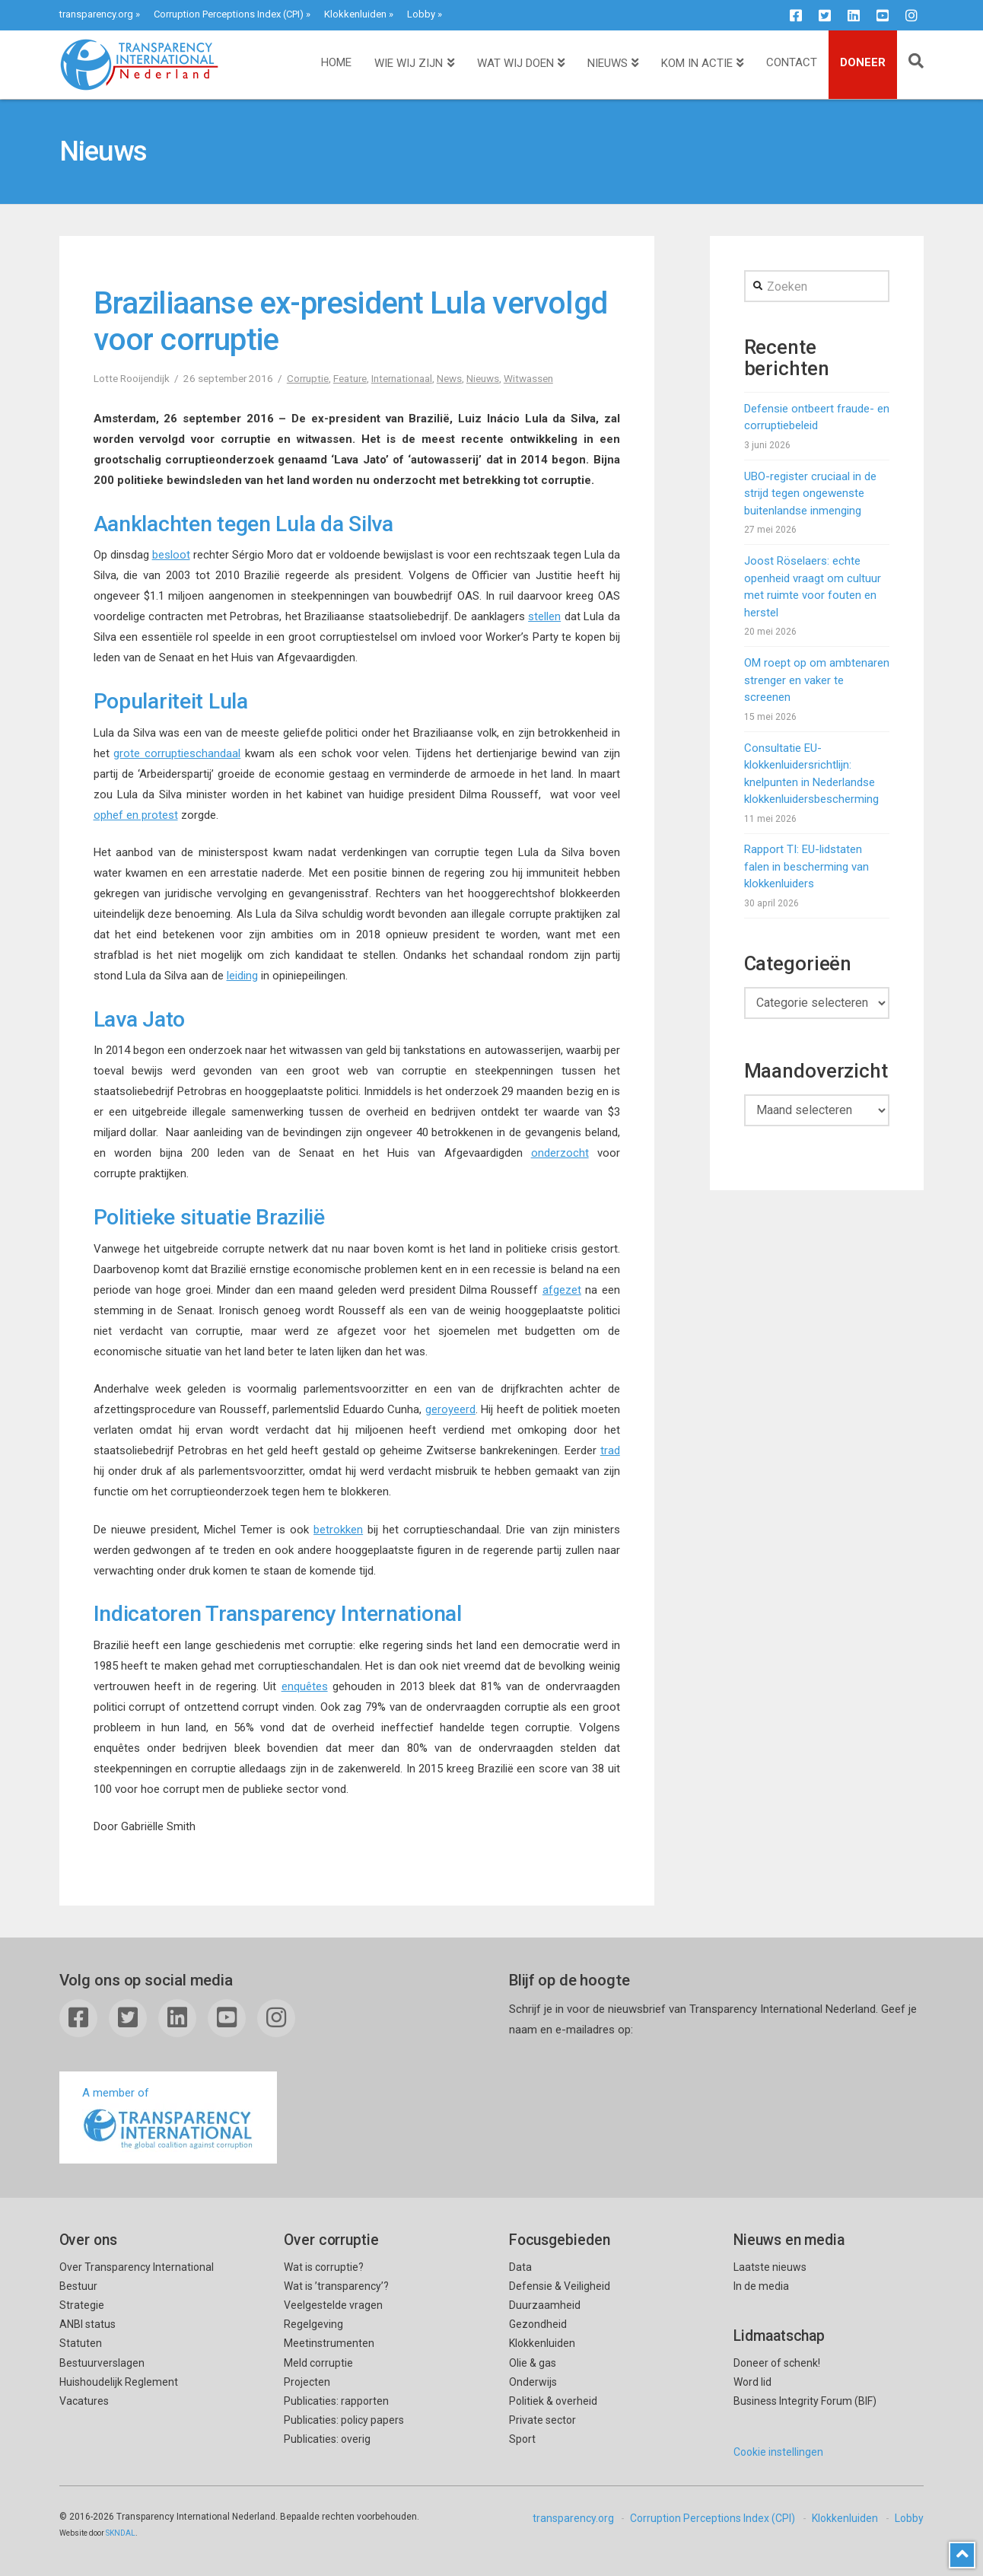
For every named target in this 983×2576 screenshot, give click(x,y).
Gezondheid (538, 2324)
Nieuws (482, 378)
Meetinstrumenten (329, 2343)
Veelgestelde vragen (333, 2305)
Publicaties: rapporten (336, 2401)
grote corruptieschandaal (176, 753)
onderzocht (560, 1153)
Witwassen (528, 378)
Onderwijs (533, 2382)
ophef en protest (136, 815)
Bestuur (78, 2286)
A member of (168, 2119)
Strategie (81, 2305)
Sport (522, 2439)
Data (520, 2267)
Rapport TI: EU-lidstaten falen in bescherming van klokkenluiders (806, 866)
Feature (350, 378)
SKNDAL (120, 2533)
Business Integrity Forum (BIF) (804, 2401)
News (449, 378)
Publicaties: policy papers (344, 2420)
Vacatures (84, 2401)
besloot (171, 555)
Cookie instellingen (778, 2452)
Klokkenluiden (355, 14)
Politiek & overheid (553, 2401)
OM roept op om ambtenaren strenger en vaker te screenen (816, 680)
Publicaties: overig (327, 2439)
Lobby (421, 14)
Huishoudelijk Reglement (118, 2382)
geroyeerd (450, 1409)
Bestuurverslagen (102, 2363)
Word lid (752, 2382)
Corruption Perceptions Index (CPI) (229, 14)
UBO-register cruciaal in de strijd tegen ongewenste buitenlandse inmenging (810, 493)
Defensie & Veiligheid (559, 2286)
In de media (761, 2286)
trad (610, 1450)
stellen (544, 616)
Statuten (80, 2343)
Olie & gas (532, 2363)
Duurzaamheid (545, 2305)
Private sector (542, 2420)
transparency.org (96, 14)
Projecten (307, 2382)
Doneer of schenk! (776, 2363)
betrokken (338, 1529)
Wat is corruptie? (324, 2267)
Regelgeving (313, 2324)
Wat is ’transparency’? (336, 2286)
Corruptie (308, 378)
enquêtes (305, 1686)
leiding (242, 975)
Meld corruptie (318, 2363)
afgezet (561, 1290)
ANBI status (87, 2324)
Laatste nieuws (769, 2267)
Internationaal (401, 378)
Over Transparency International (136, 2267)
